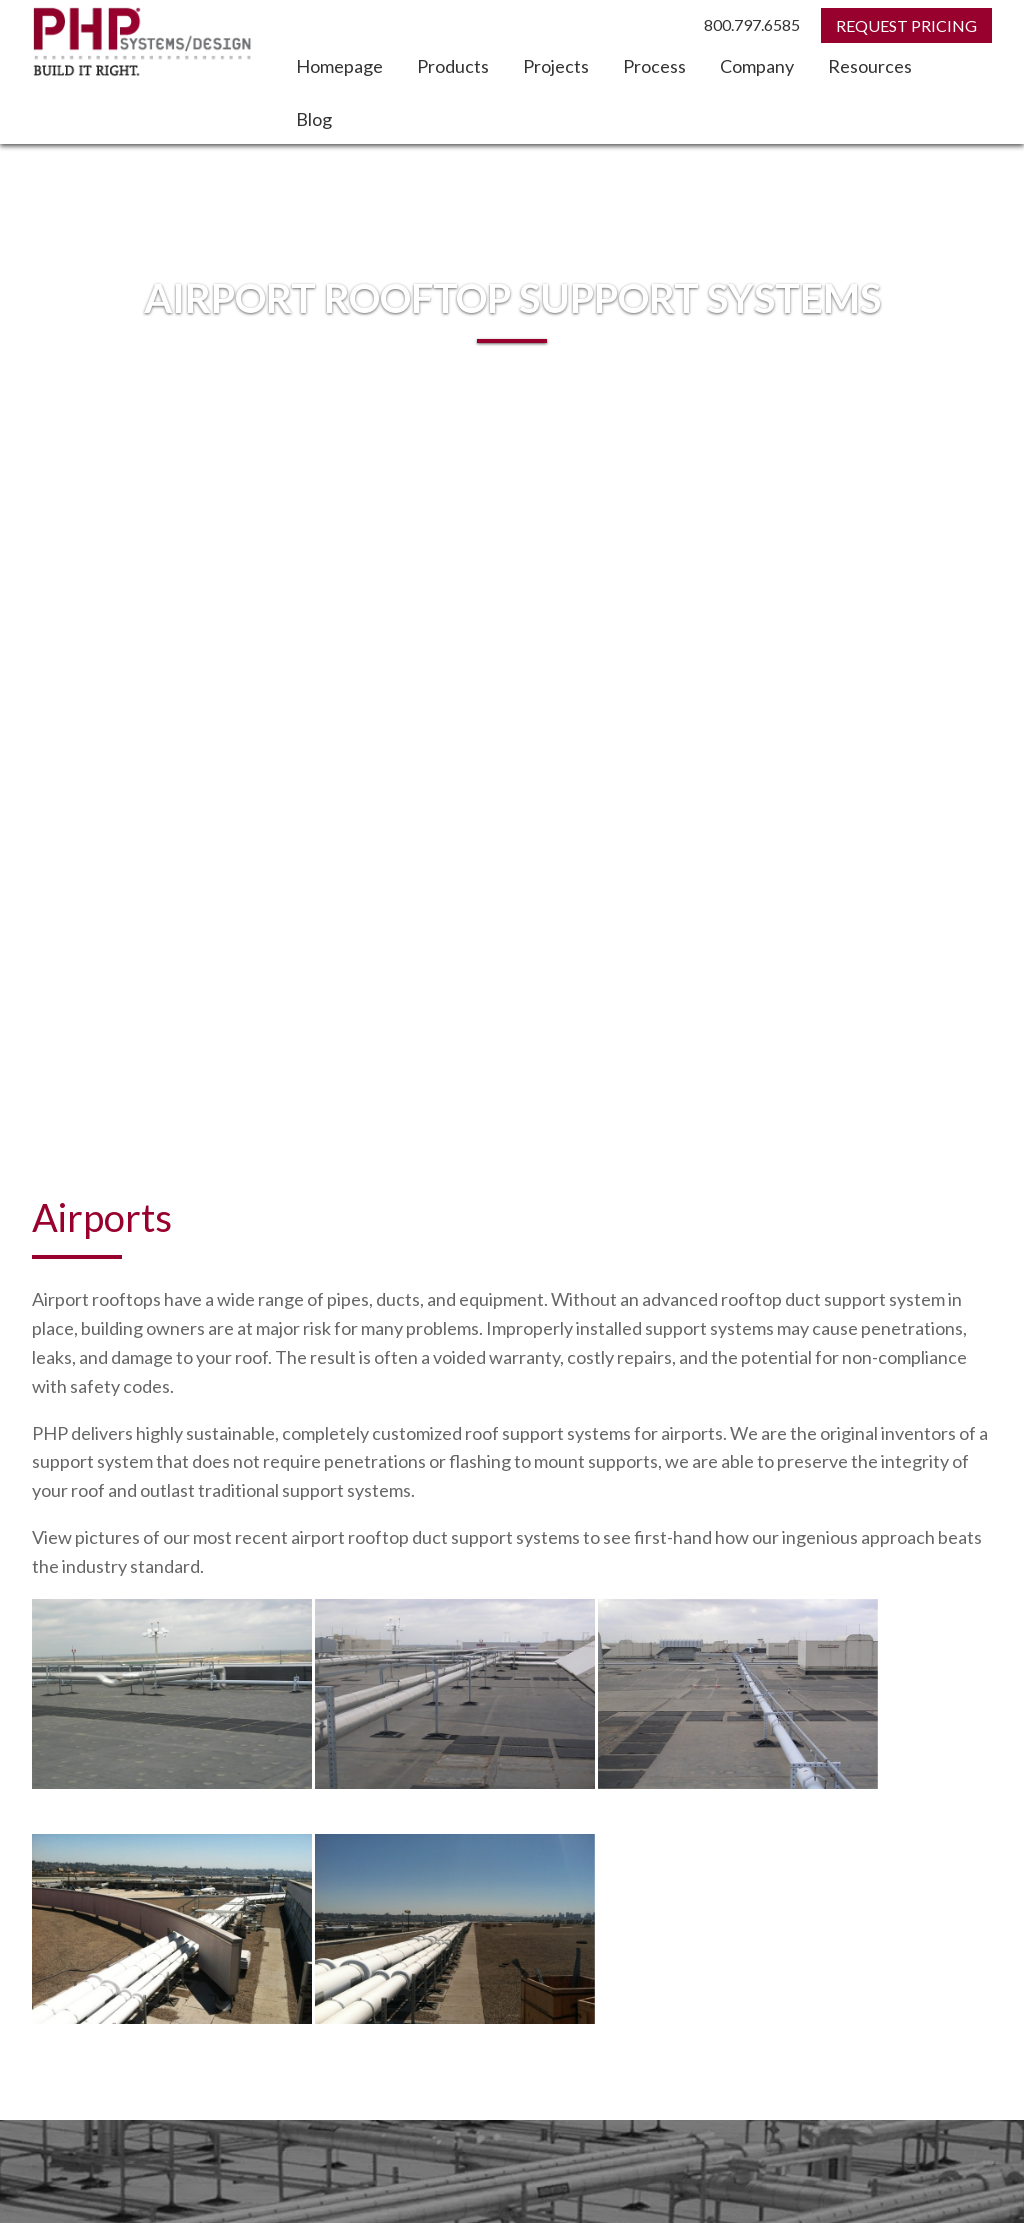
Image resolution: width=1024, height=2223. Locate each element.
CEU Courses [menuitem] (719, 1902)
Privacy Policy (955, 2160)
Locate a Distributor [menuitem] (94, 1902)
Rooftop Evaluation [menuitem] (92, 1877)
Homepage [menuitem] (339, 66)
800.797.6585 (752, 24)
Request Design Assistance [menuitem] (119, 1852)
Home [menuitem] (695, 1852)
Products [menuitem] (453, 66)
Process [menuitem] (654, 66)
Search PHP (79, 1966)
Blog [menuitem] (314, 119)
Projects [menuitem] (556, 66)
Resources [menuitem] (870, 66)
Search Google (373, 2003)
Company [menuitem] (757, 66)
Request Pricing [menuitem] (82, 1826)
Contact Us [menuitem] (713, 1826)
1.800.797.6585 (494, 2120)
